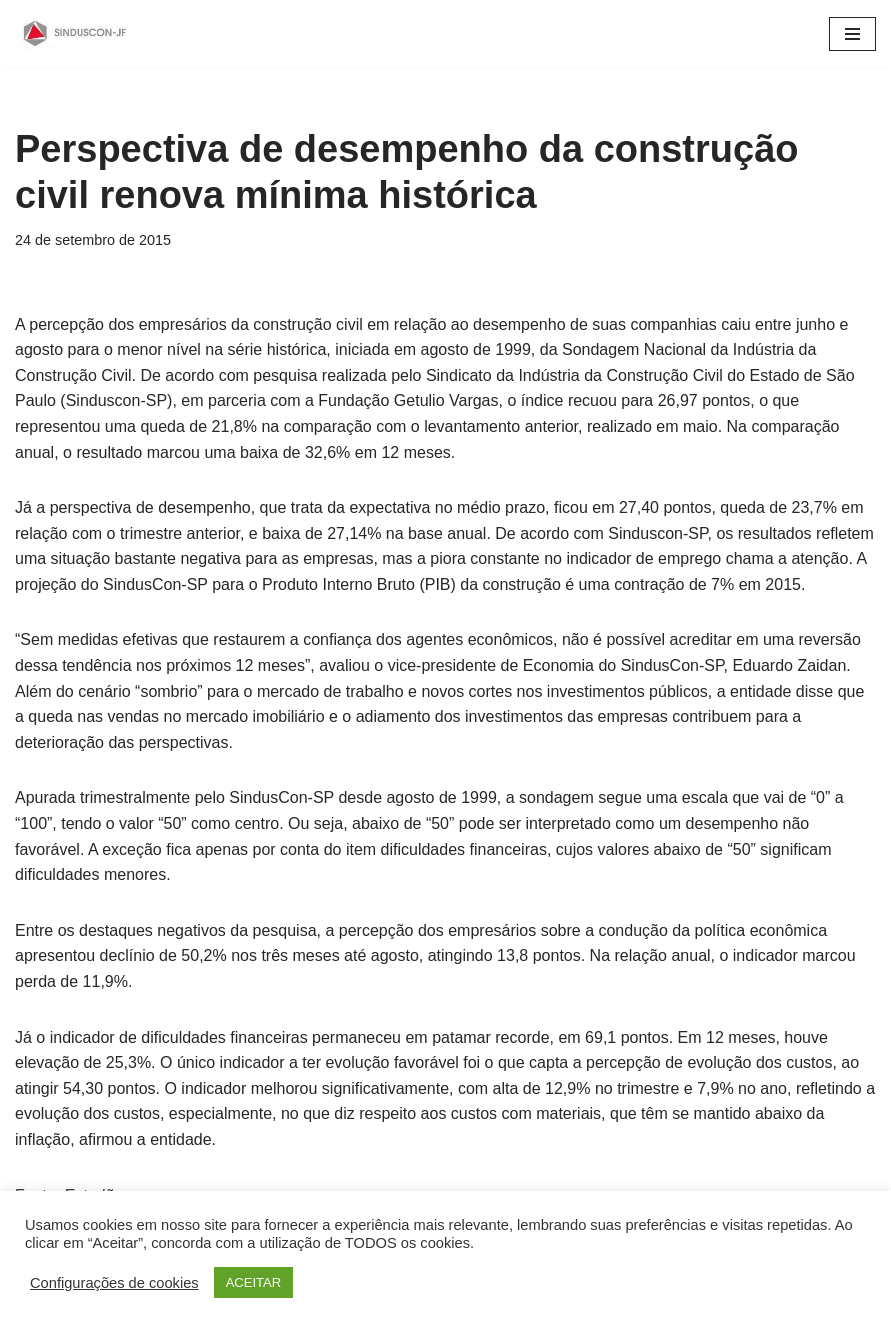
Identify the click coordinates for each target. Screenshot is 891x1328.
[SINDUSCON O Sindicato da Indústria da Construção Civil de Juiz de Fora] (75, 33)
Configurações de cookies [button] (114, 1283)
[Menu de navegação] (852, 34)
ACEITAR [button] (253, 1282)
